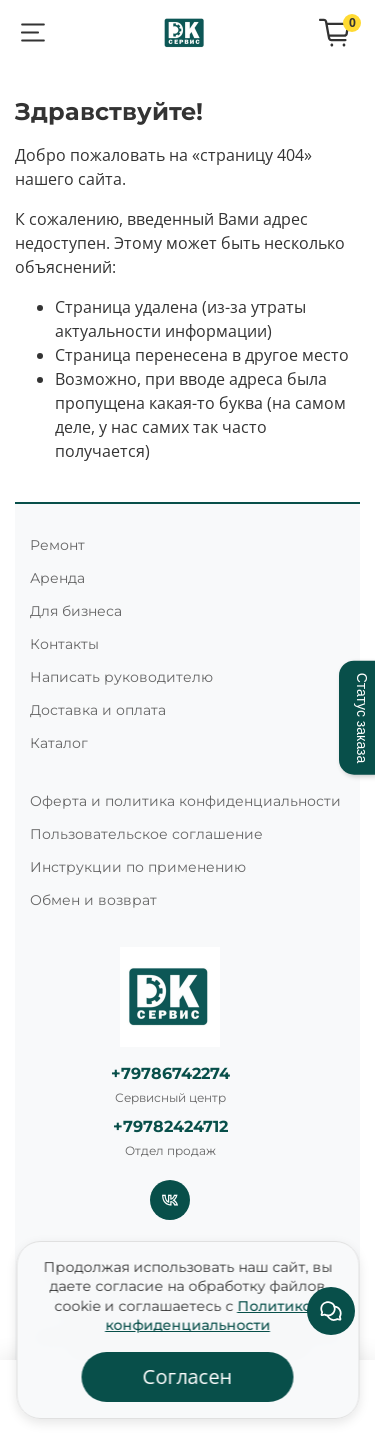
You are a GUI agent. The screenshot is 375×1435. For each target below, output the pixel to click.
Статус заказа (362, 717)
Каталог (59, 743)
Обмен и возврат (93, 900)
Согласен (188, 1376)
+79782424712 (170, 1126)
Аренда (57, 578)
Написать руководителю (121, 677)
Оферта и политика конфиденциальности (185, 801)
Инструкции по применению (138, 867)
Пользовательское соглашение (146, 834)
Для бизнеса (76, 611)
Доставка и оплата (98, 710)
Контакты (64, 644)
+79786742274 (170, 1073)
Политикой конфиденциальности (213, 1316)
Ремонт (57, 545)
